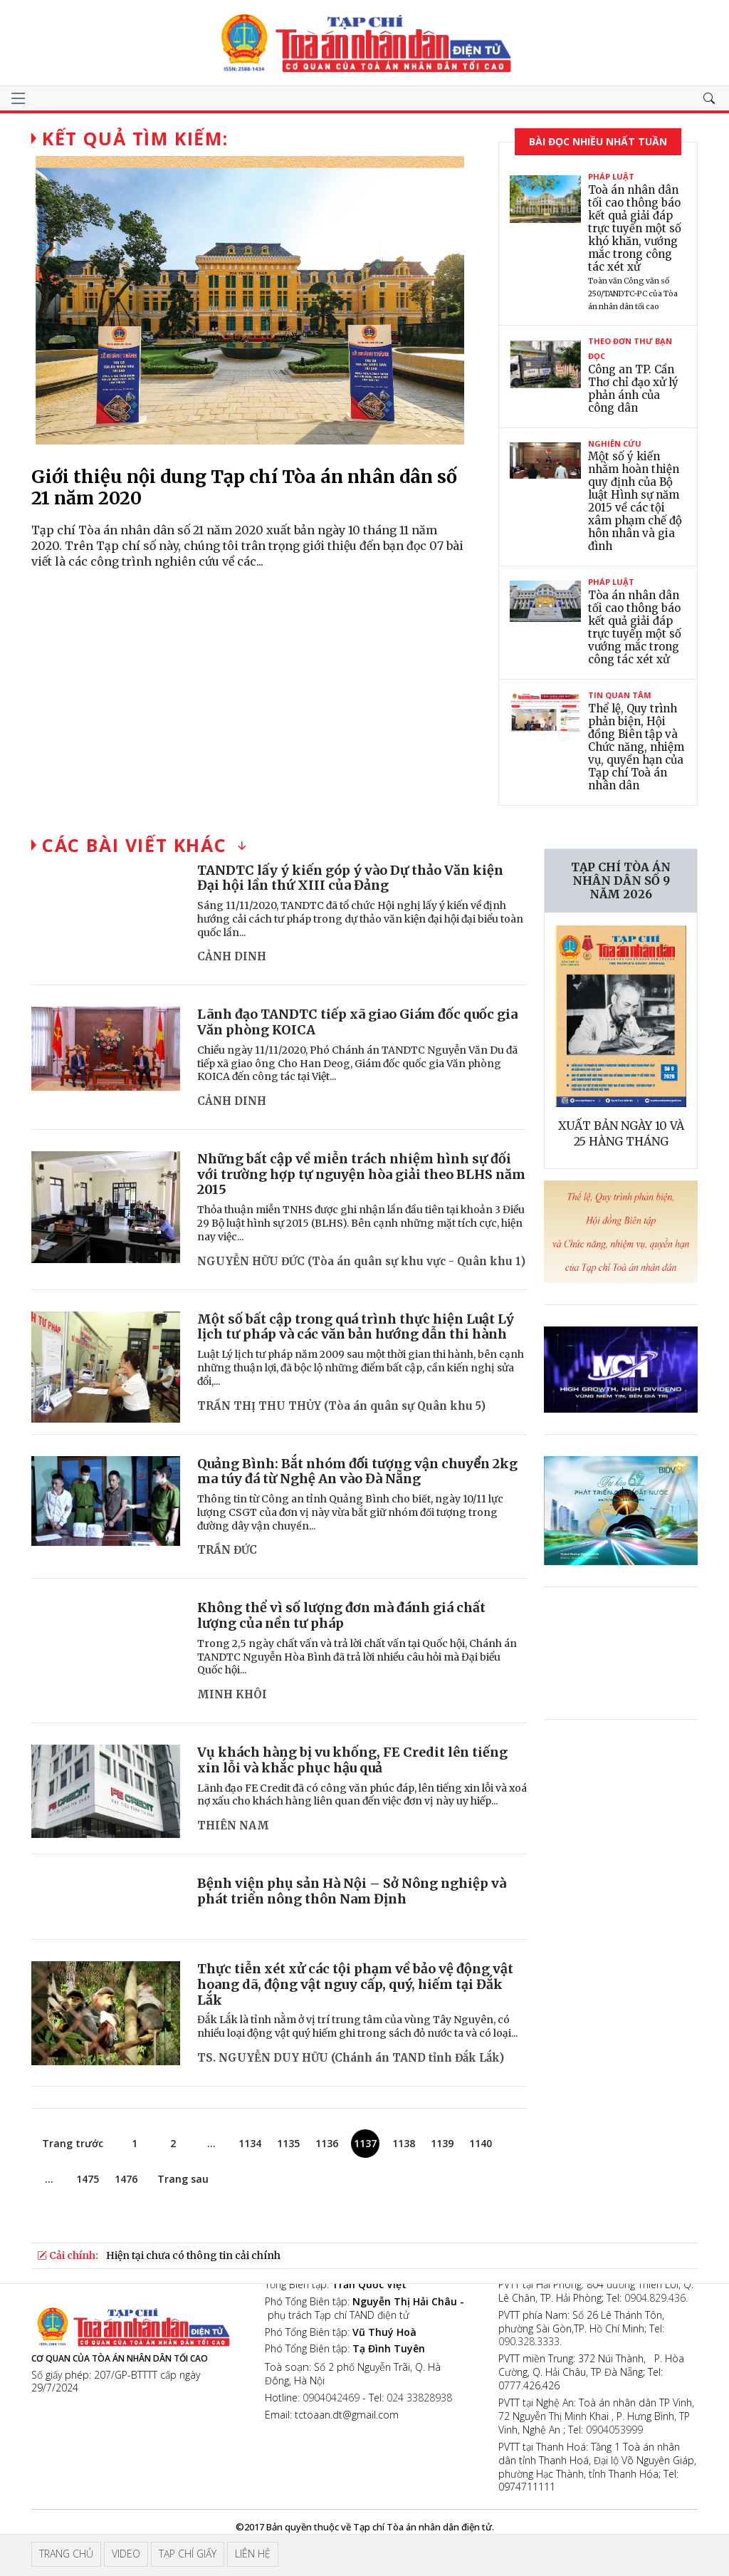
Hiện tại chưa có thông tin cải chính (193, 2255)
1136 (326, 2143)
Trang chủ (66, 2553)
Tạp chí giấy (187, 2553)
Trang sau (183, 2179)
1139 (442, 2143)
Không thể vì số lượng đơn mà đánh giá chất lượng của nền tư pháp (341, 1615)
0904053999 (614, 2429)
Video (126, 2553)
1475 (87, 2179)
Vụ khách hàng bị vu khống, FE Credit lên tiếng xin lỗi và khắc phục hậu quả (352, 1760)
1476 (126, 2179)
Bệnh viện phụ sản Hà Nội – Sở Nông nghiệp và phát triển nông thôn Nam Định (351, 1891)
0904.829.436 (655, 2298)
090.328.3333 (529, 2341)
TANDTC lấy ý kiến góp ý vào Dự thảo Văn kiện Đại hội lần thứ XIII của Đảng (350, 878)
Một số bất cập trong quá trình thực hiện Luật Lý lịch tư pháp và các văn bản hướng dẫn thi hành (355, 1327)
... (211, 2143)
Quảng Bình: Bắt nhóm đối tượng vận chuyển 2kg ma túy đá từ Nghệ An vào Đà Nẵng (357, 1471)
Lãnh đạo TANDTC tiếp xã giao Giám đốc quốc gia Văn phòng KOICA (357, 1022)
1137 (365, 2143)
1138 (403, 2143)
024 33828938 (419, 2397)
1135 (288, 2143)
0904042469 (331, 2397)
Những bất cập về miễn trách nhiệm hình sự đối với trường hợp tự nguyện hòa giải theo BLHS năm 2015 (361, 1174)
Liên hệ (253, 2553)
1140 (480, 2143)
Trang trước (72, 2143)
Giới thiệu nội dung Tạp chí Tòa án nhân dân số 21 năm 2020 (244, 487)
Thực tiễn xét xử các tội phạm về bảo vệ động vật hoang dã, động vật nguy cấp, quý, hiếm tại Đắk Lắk (355, 1984)
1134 (249, 2143)
